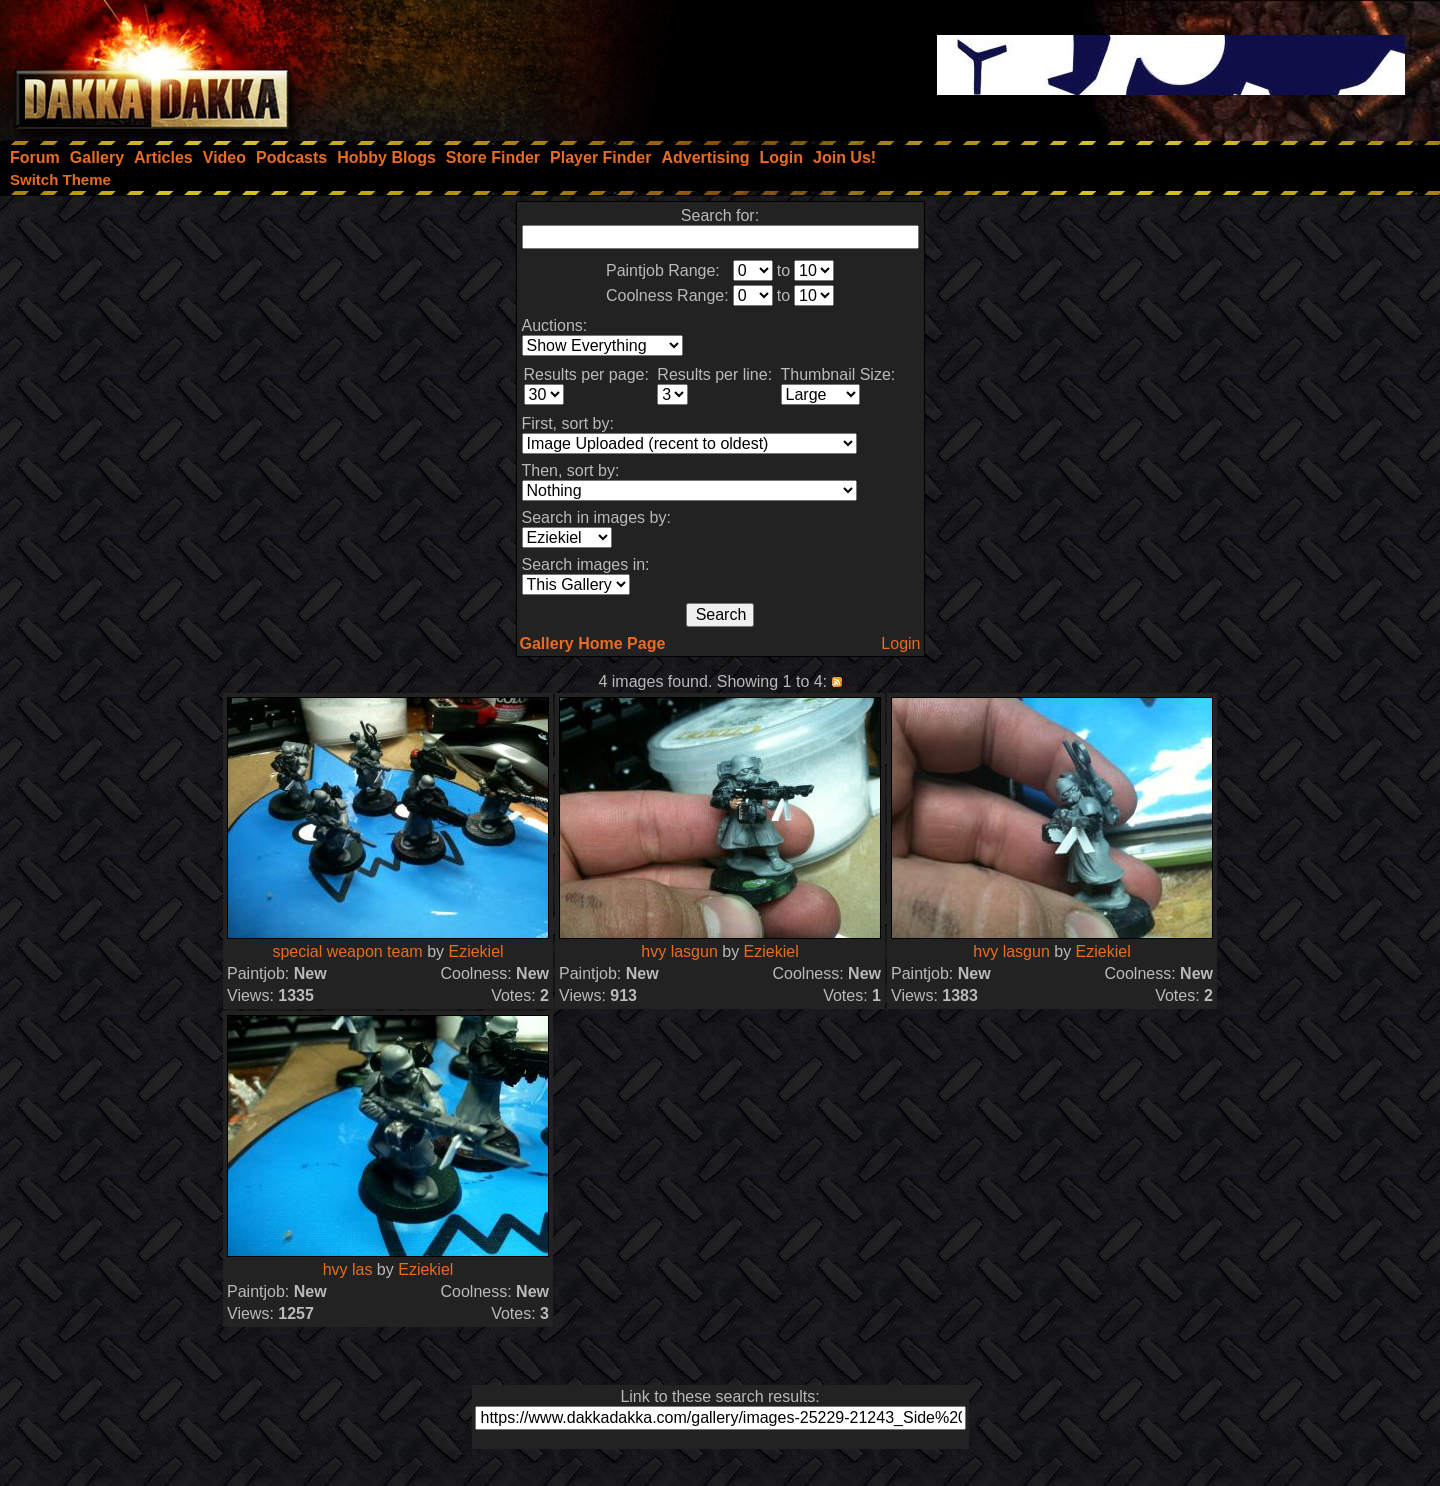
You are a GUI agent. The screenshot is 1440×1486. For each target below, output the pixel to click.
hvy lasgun (679, 951)
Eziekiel (475, 951)
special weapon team (347, 951)
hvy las (348, 1269)
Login (900, 643)
